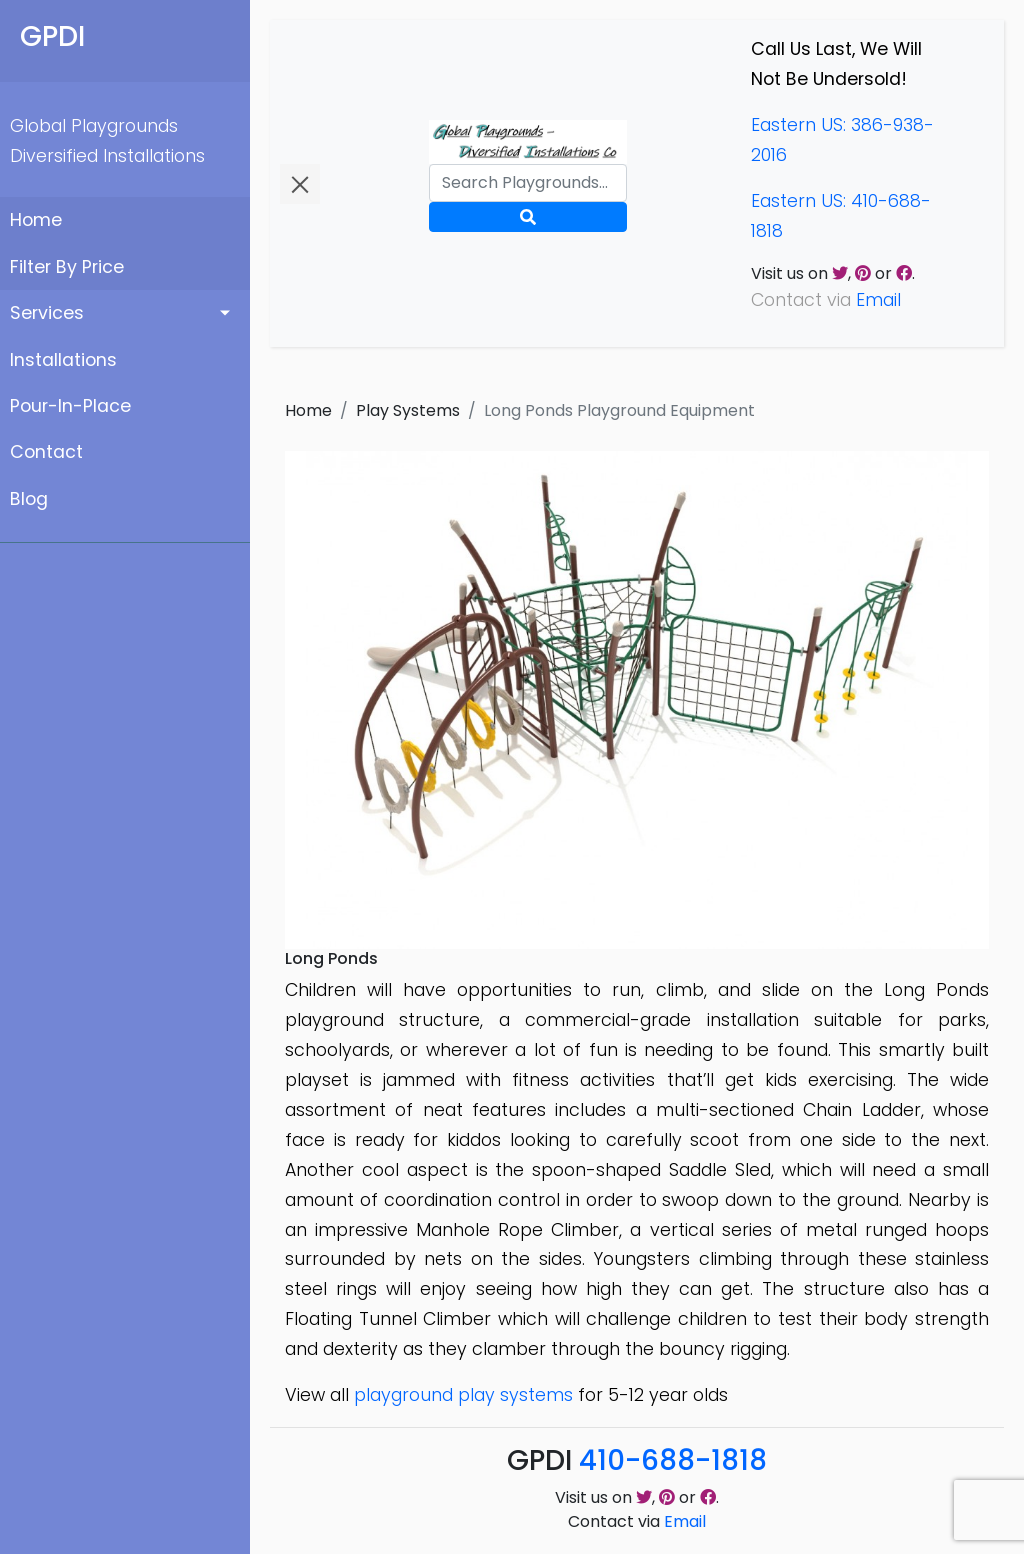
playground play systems (463, 1395)
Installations (63, 360)
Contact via (637, 1521)
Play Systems (408, 410)
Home (36, 220)
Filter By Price (67, 267)
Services (47, 313)
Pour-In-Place (70, 406)
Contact (46, 452)
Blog (29, 499)
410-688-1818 (673, 1460)
